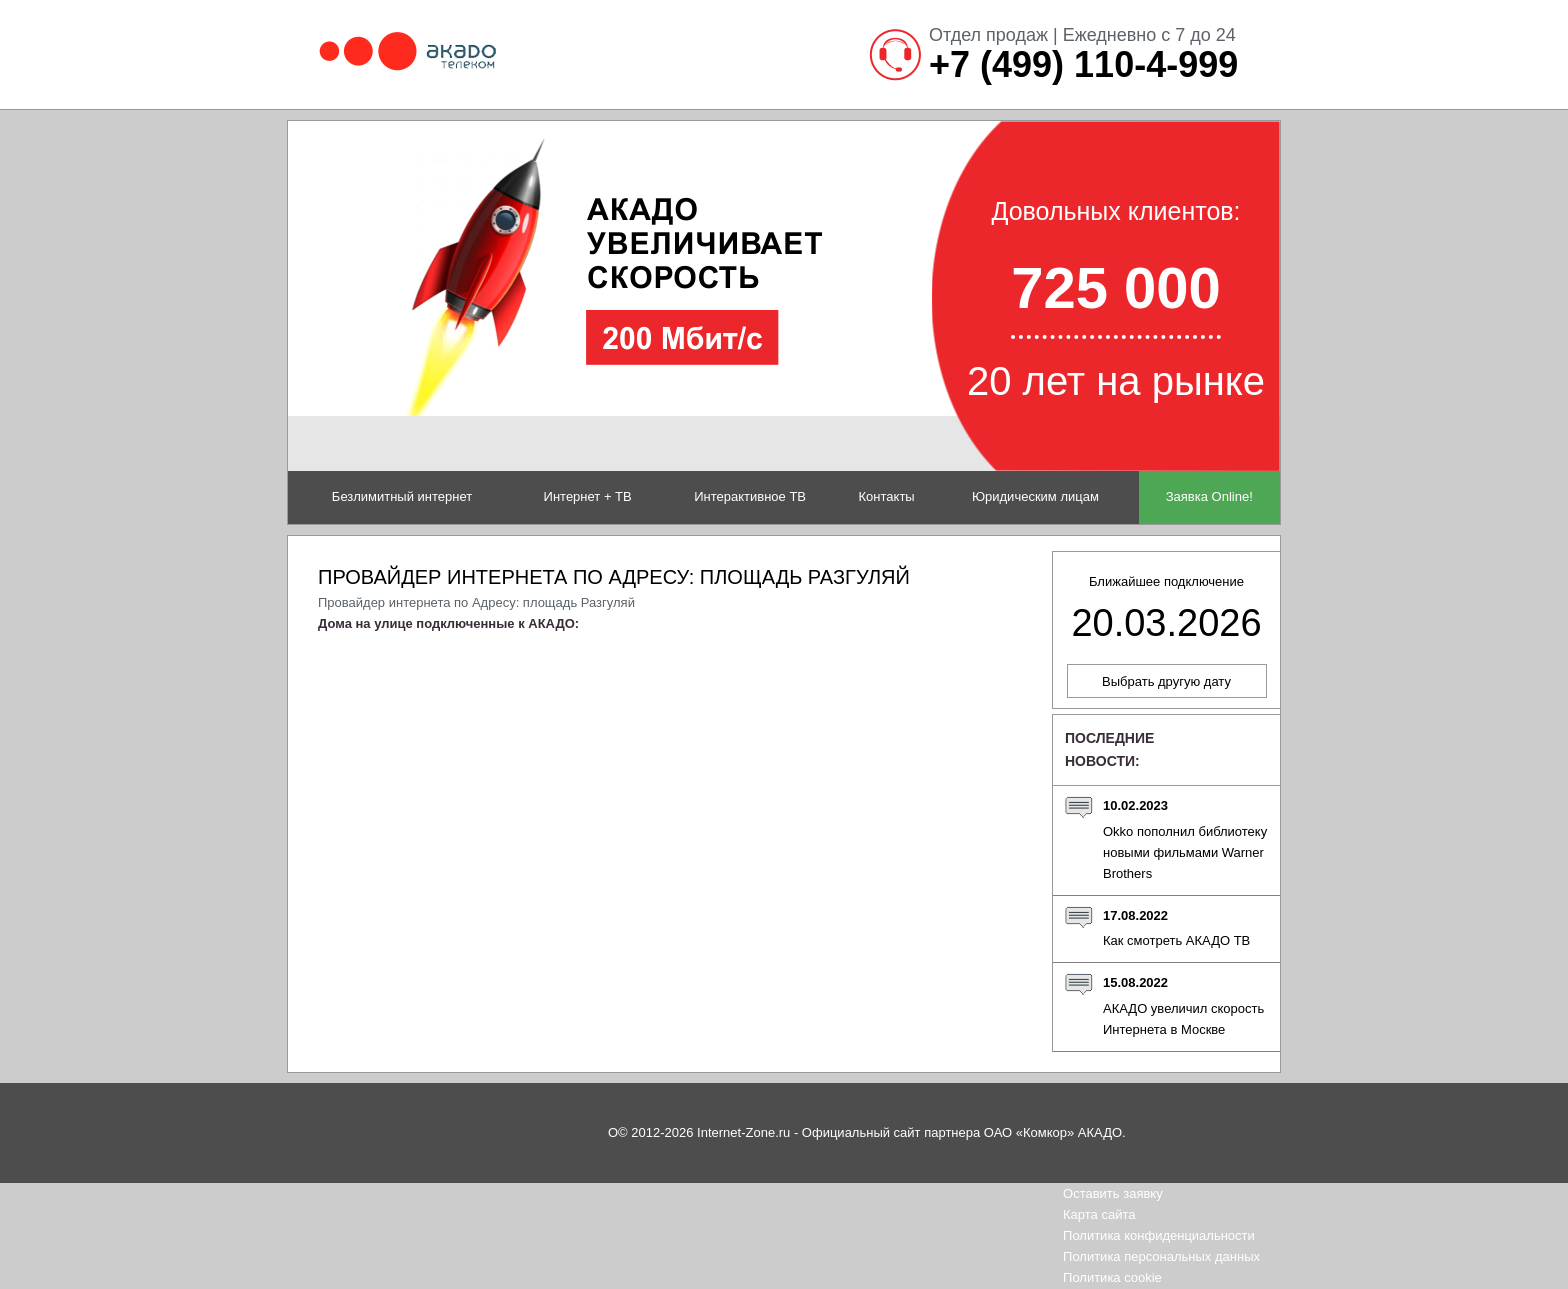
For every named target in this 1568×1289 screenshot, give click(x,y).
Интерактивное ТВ (750, 496)
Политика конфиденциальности (1159, 1235)
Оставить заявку (1113, 1193)
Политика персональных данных (1161, 1256)
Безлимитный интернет (402, 496)
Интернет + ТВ (588, 496)
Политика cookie (1112, 1277)
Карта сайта (1099, 1214)
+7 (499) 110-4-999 (1083, 65)
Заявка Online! (1209, 496)
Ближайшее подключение (1166, 609)
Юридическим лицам (1035, 496)
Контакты (887, 496)
